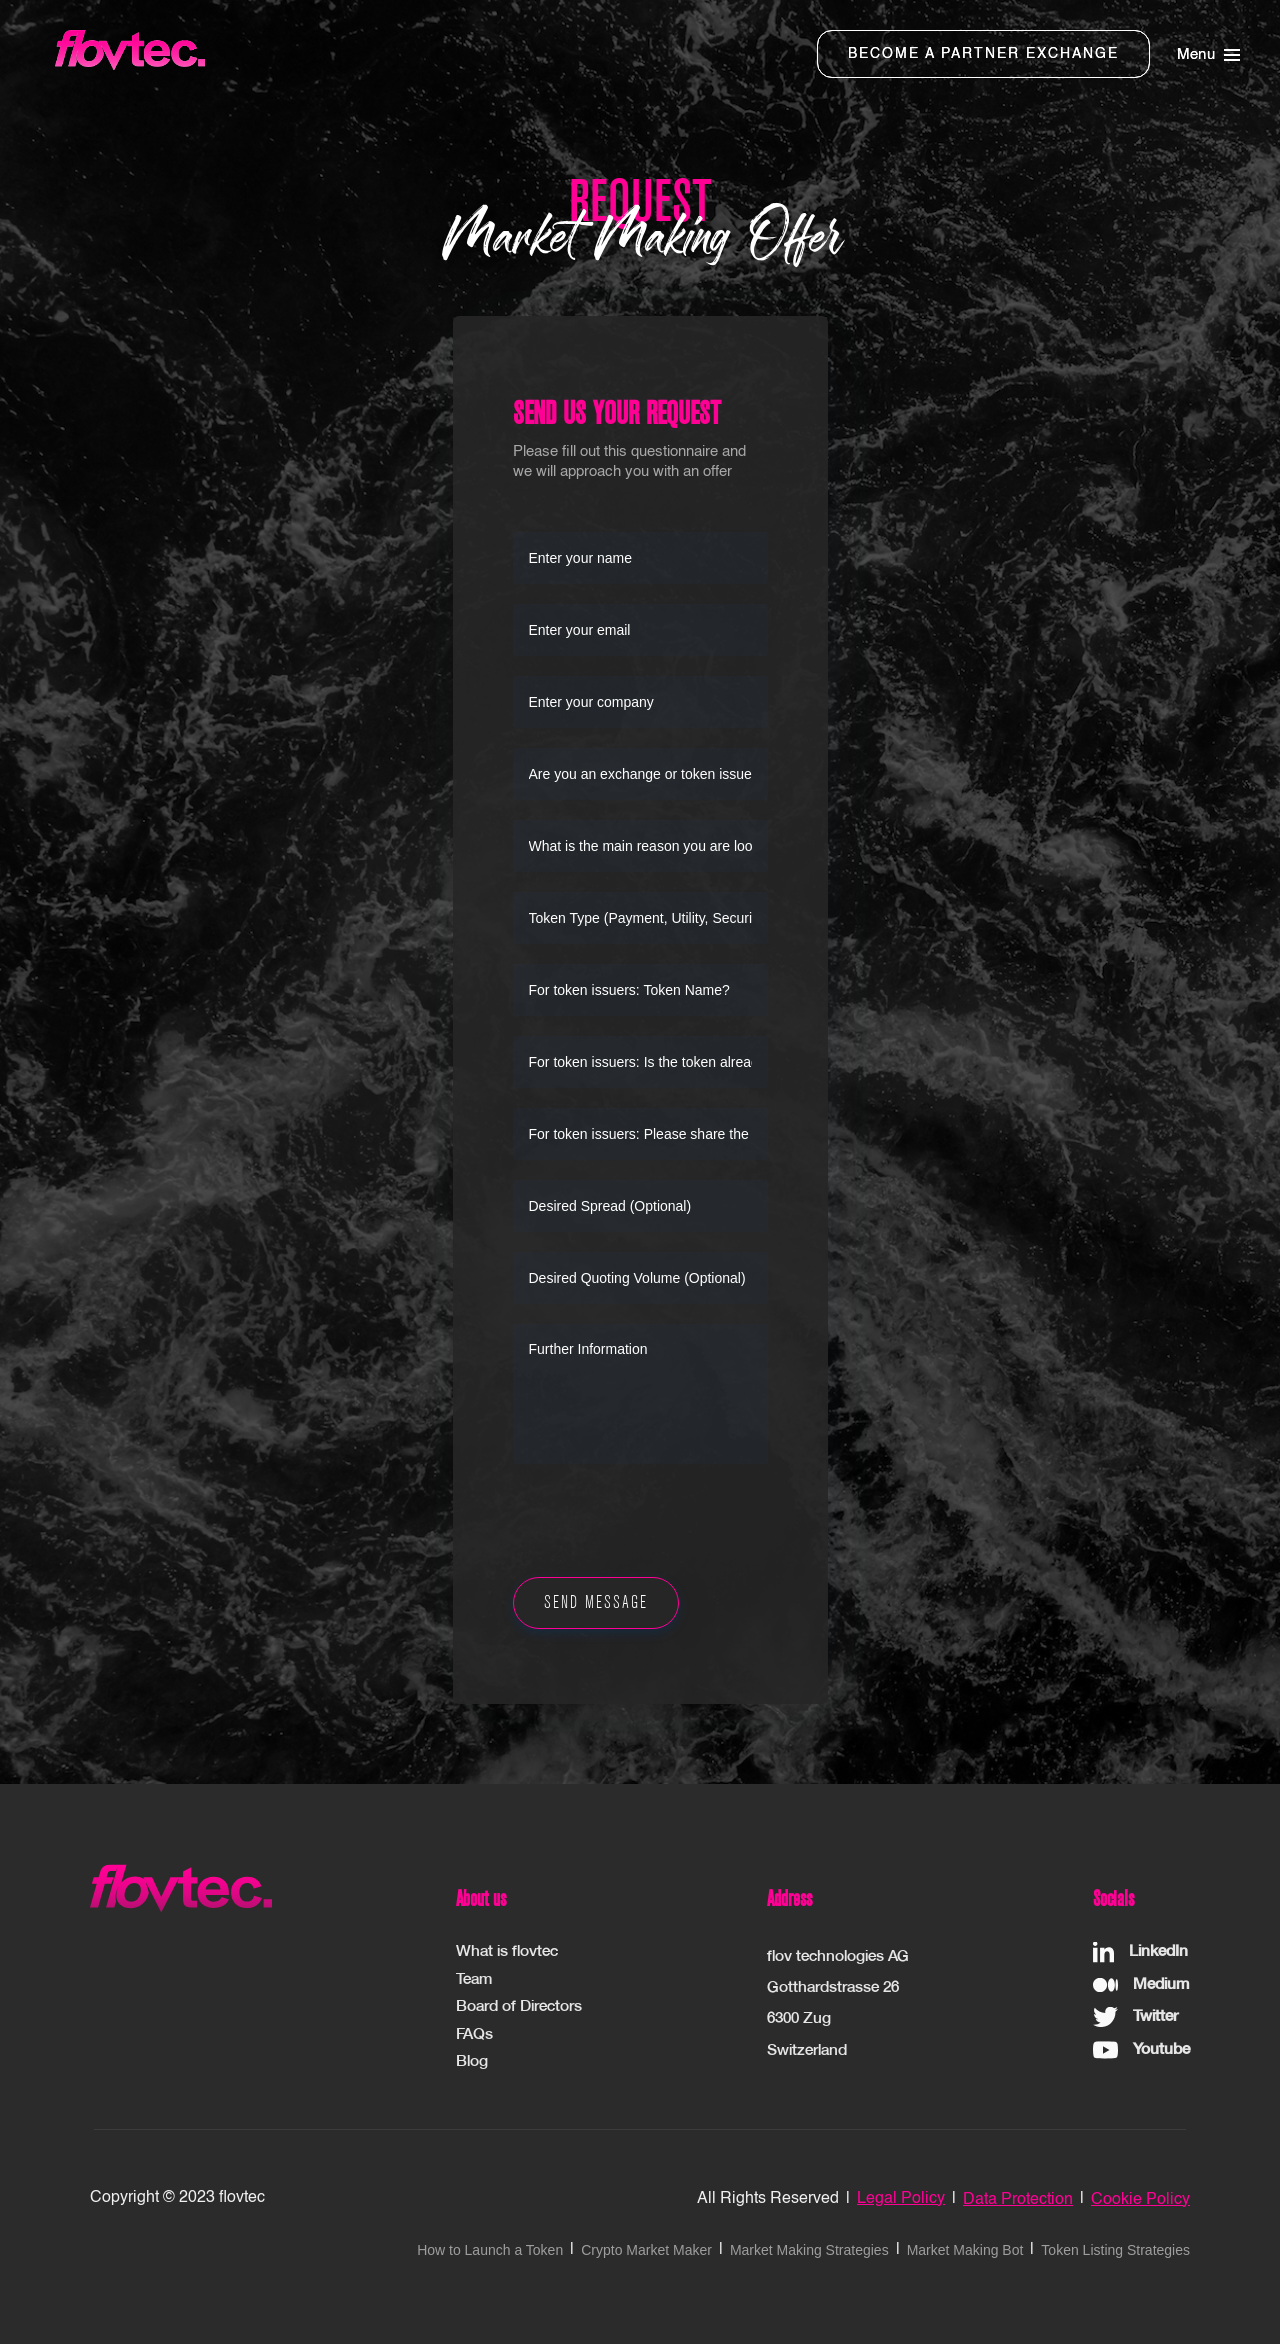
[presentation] (665, 1523)
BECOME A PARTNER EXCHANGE (983, 54)
